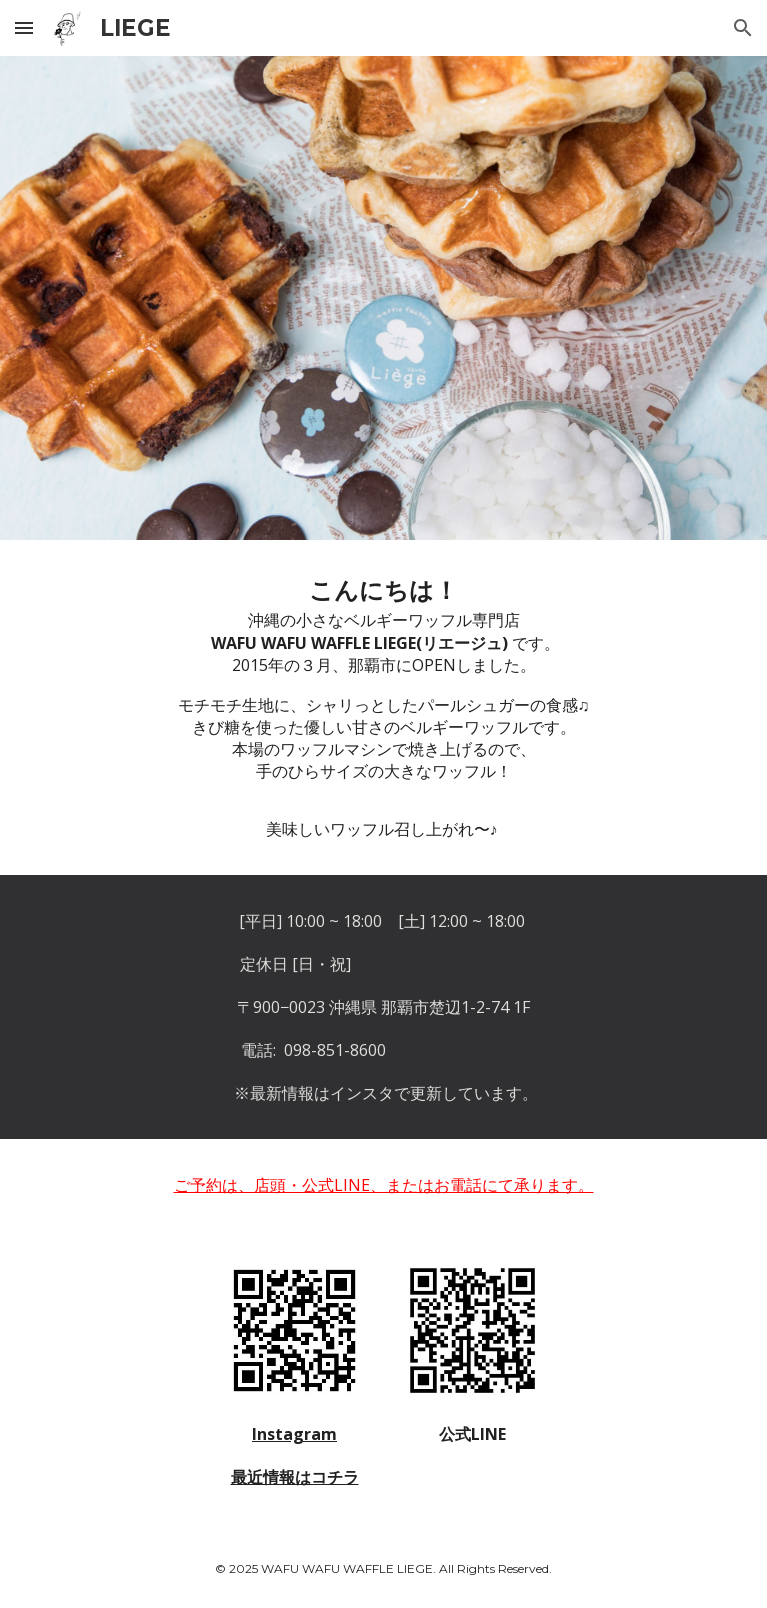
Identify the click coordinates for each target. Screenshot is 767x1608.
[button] (24, 27)
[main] (383, 707)
